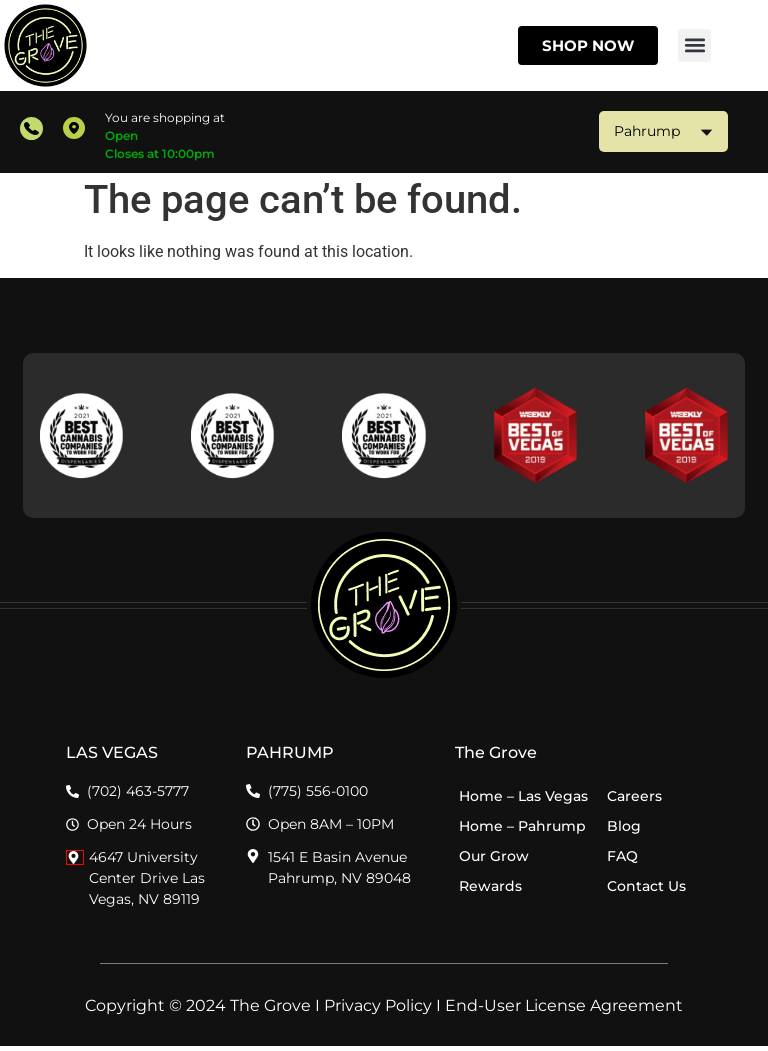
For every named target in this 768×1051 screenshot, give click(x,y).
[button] (694, 45)
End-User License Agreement (564, 1010)
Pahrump (663, 131)
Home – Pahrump (522, 830)
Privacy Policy (378, 1010)
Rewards (490, 890)
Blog (624, 830)
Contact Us (646, 890)
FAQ (622, 860)
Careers (634, 800)
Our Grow (494, 860)
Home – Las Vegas (523, 800)
